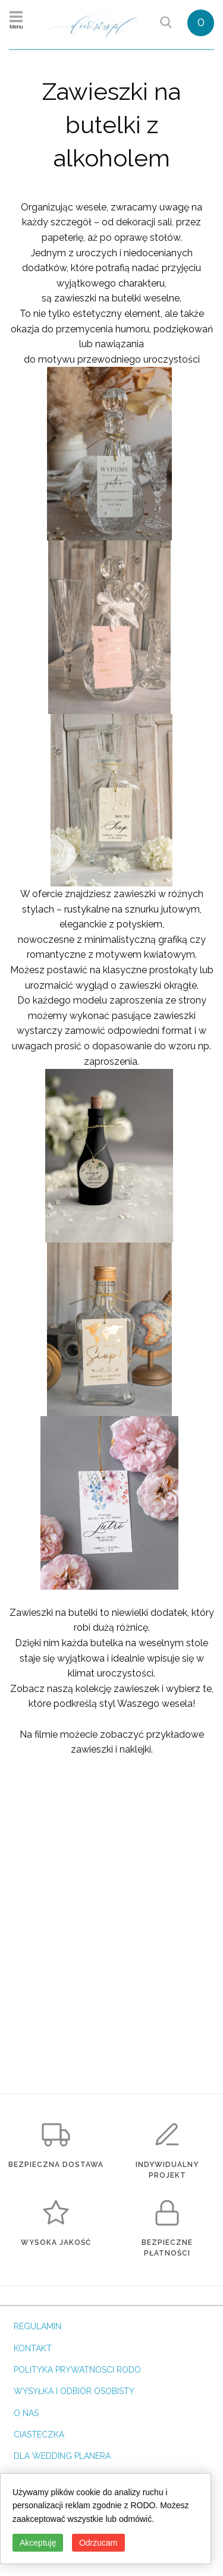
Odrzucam (98, 2542)
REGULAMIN (37, 2326)
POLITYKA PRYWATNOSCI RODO (77, 2369)
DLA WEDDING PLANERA (62, 2456)
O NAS (26, 2413)
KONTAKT (33, 2348)
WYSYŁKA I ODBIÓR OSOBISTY (74, 2391)
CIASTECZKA (39, 2434)
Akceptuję (38, 2542)
